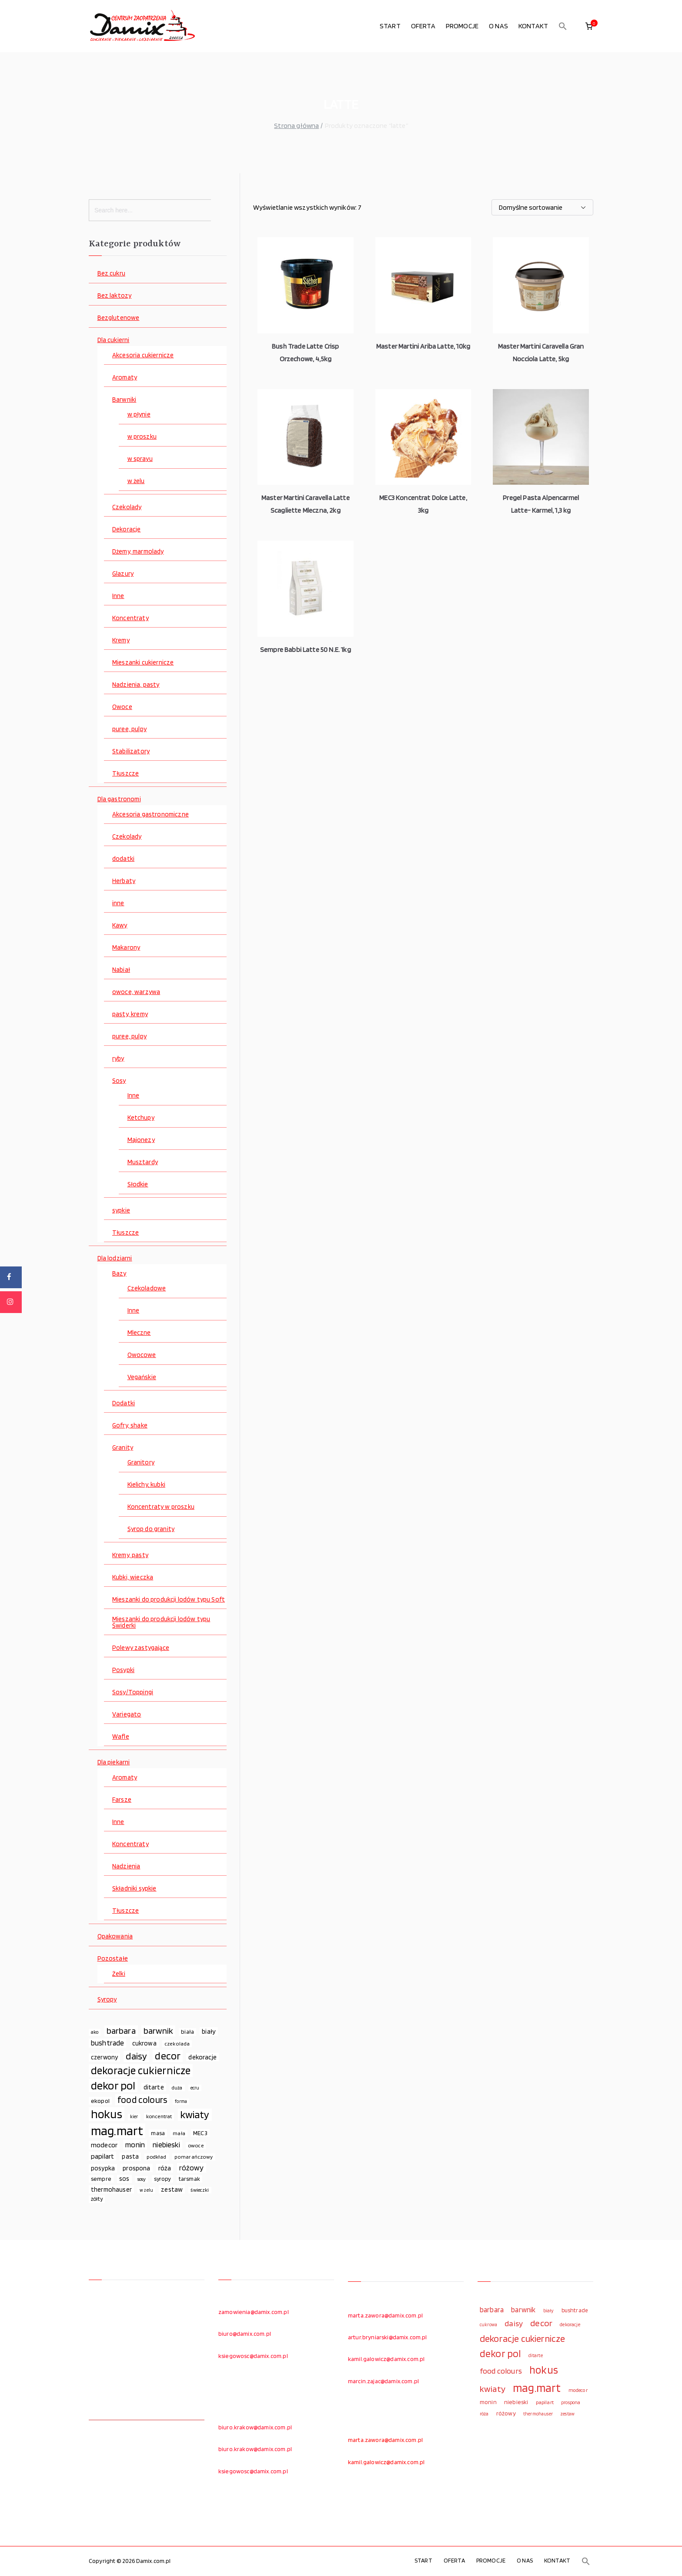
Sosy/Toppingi (132, 1692)
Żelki (118, 1974)
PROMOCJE (462, 26)
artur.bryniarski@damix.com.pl (387, 2337)
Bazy (119, 1273)
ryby (118, 1058)
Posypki (123, 1670)
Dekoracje (126, 529)
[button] (562, 26)
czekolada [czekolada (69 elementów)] (177, 2043)
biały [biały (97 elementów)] (209, 2031)
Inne (118, 596)
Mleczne (139, 1333)
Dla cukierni (113, 340)
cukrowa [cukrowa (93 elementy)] (144, 2043)
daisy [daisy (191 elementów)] (136, 2056)
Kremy (121, 640)
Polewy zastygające (140, 1648)
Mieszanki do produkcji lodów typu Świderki (161, 1622)
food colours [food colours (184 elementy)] (142, 2099)
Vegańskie (141, 1377)
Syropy (107, 1999)
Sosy (119, 1081)
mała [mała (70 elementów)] (179, 2133)
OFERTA (423, 26)
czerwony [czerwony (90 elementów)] (104, 2057)
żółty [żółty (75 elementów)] (97, 2199)
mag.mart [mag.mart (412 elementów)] (117, 2130)
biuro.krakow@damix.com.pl (255, 2427)
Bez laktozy (114, 295)
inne (118, 903)
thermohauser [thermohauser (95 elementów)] (111, 2189)
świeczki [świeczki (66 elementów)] (200, 2190)
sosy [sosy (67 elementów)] (141, 2179)
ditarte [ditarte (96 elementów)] (154, 2087)
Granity (122, 1447)
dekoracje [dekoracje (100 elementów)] (202, 2057)
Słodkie (137, 1184)
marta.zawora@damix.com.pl (385, 2315)
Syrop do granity (151, 1529)
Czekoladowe (146, 1288)
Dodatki (123, 1403)
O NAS (498, 26)
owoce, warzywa (136, 992)
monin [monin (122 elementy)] (135, 2144)
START (390, 26)
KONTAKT (533, 26)
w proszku (142, 436)
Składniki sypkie (134, 1888)
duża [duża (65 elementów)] (177, 2088)
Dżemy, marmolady (138, 551)
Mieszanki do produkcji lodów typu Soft (168, 1599)
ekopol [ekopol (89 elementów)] (100, 2100)
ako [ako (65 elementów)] (94, 2032)
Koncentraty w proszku (160, 1507)
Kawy (119, 925)
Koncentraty (130, 618)
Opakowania (115, 1936)
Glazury (123, 574)
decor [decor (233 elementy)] (168, 2056)
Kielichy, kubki (146, 1484)
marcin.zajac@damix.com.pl (383, 2381)
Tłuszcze (125, 773)
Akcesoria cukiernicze (143, 355)
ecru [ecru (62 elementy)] (195, 2088)
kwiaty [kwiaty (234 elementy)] (195, 2115)
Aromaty (124, 377)
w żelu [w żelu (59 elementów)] (146, 2190)
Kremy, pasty (130, 1555)
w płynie (138, 414)
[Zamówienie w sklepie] (542, 207)
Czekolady (126, 507)
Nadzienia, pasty (136, 685)
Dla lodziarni (114, 1258)
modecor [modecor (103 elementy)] (104, 2145)
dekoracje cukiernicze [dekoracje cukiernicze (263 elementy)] (141, 2070)
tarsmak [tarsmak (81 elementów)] (189, 2178)
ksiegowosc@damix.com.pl (253, 2355)
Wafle (120, 1736)
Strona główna (296, 125)
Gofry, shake (129, 1425)
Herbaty (123, 881)
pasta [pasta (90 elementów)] (130, 2156)
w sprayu (140, 459)
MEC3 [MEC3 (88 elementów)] (200, 2132)
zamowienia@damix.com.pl (253, 2311)
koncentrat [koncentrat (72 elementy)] (159, 2116)
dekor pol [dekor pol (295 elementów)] (113, 2085)
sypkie (121, 1210)
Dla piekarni (113, 1762)
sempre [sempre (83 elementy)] (101, 2178)
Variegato (126, 1714)
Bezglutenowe (118, 318)
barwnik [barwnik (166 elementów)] (158, 2030)
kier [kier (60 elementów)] (134, 2116)
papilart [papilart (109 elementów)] (102, 2156)
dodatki (123, 859)
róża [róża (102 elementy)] (164, 2168)
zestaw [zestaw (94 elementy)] (172, 2189)
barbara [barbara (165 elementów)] (121, 2030)
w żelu (136, 481)
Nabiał (121, 970)
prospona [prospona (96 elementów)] (136, 2168)
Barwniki (124, 399)
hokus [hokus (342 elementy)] (106, 2114)
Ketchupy (140, 1118)
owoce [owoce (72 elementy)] (196, 2145)
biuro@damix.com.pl (244, 2333)
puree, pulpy (129, 729)
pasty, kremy (130, 1014)
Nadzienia (126, 1866)
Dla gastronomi (119, 799)
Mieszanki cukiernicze (143, 662)
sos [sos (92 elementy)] (124, 2179)
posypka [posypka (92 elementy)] (103, 2168)
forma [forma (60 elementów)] (181, 2101)
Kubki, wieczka (132, 1577)
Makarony (126, 947)
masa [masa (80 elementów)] (158, 2132)
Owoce (122, 707)
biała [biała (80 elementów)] (187, 2031)
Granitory (140, 1462)
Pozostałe (112, 1958)
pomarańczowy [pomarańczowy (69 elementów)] (193, 2156)
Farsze (121, 1800)
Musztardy (142, 1162)
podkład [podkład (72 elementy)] (156, 2156)
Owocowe (141, 1355)
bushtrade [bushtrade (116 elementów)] (107, 2043)
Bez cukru (111, 273)
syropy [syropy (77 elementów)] (162, 2178)
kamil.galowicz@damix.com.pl (386, 2358)
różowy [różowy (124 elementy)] (191, 2167)
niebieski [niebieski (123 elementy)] (166, 2144)
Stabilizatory (131, 751)
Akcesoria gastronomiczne (150, 814)
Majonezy (141, 1140)
